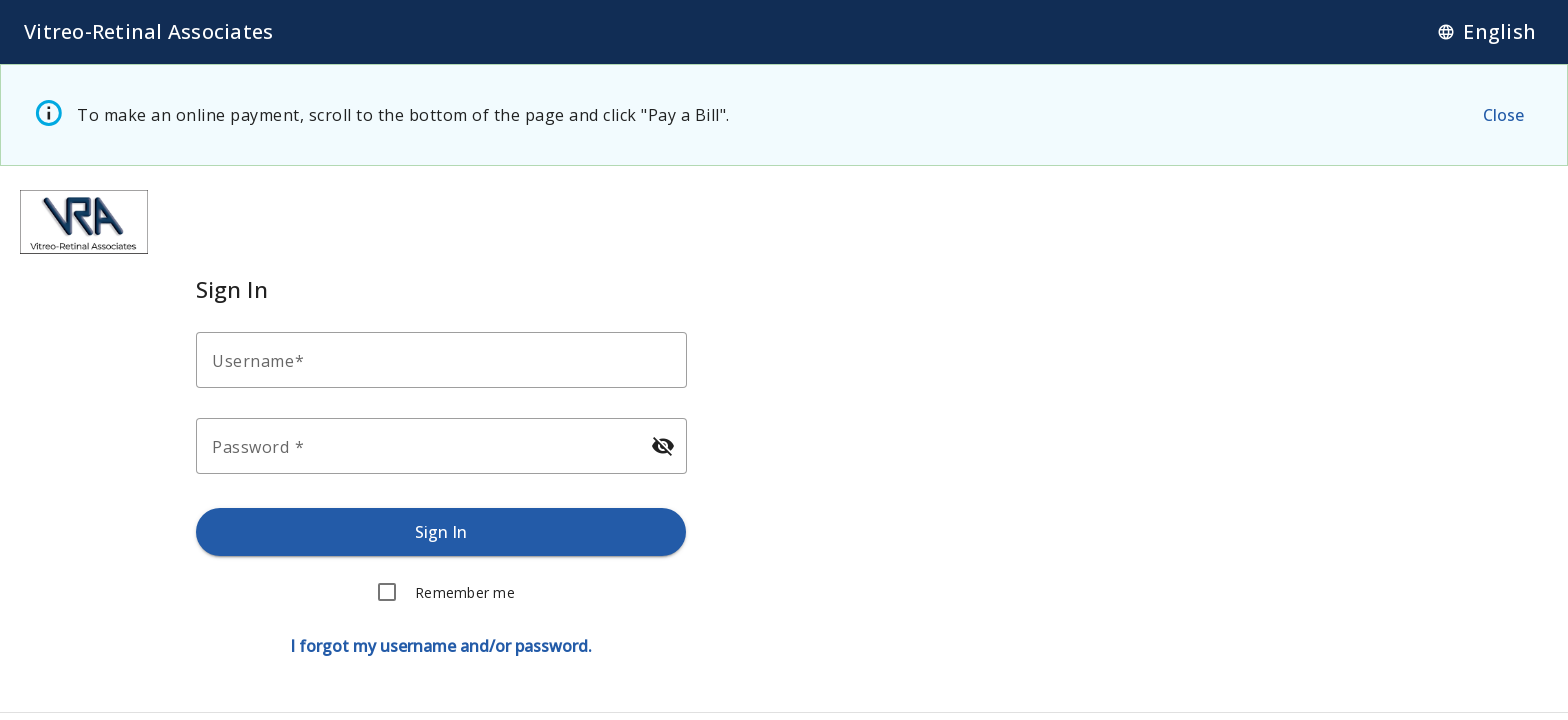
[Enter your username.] (447, 360)
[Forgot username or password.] (441, 646)
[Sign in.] (441, 532)
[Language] (1486, 32)
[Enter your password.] (423, 446)
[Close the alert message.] (1503, 115)
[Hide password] (662, 446)
